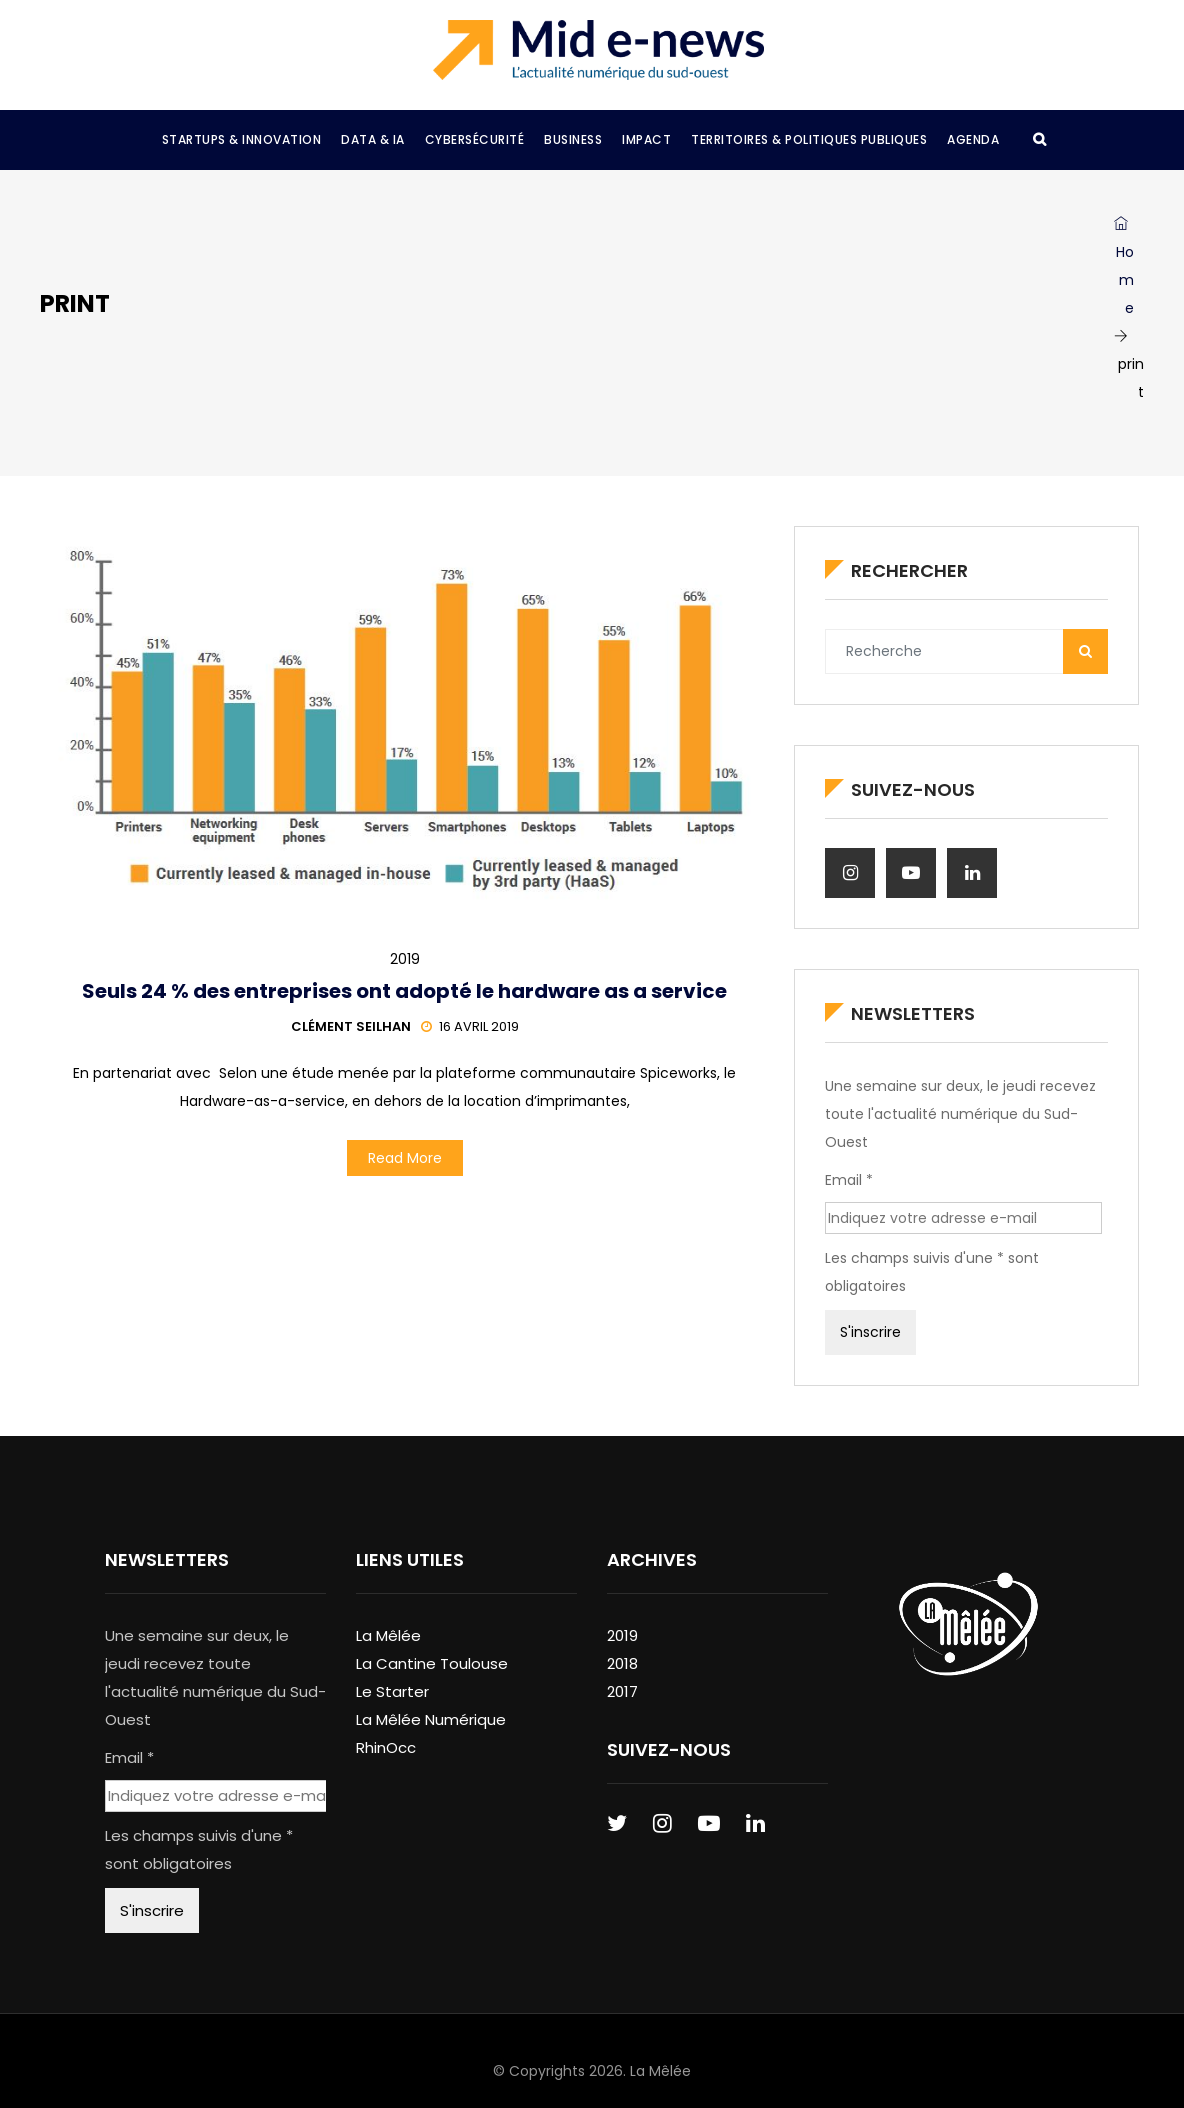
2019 (405, 959)
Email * (849, 1180)
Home (1124, 267)
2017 (622, 1691)
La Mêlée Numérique (431, 1719)
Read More (405, 1158)
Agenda (973, 139)
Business (573, 139)
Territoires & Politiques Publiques (809, 139)
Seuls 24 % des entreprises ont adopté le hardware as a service (404, 991)
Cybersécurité (475, 139)
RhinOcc (386, 1747)
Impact (646, 139)
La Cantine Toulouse (432, 1663)
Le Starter (392, 1691)
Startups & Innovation (242, 139)
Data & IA (373, 139)
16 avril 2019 (470, 1026)
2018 (622, 1663)
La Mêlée (388, 1635)
